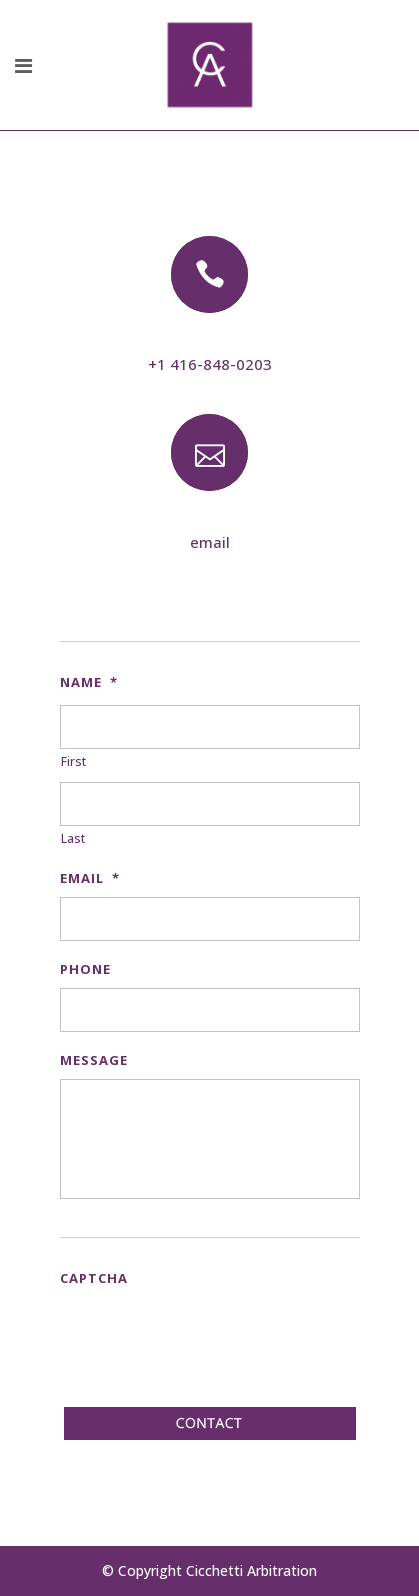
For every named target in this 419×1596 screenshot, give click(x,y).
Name (89, 682)
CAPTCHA (94, 1278)
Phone (85, 969)
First (73, 761)
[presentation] (212, 1336)
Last (73, 838)
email (210, 542)
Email (90, 878)
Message (94, 1060)
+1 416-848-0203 (210, 364)
